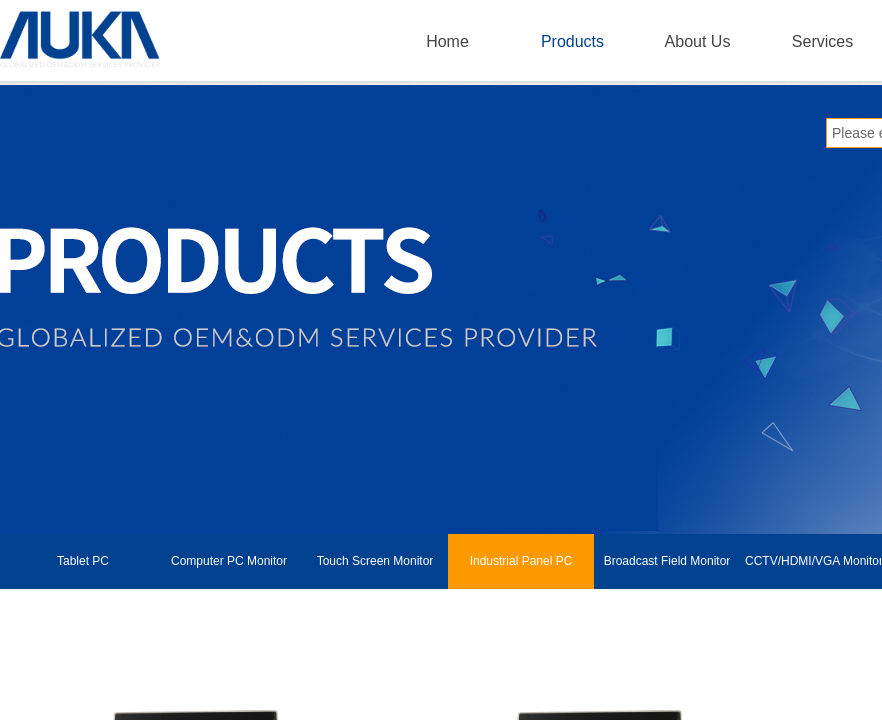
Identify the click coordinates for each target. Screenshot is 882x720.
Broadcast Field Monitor (667, 561)
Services (822, 41)
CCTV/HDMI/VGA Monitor (813, 561)
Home (447, 41)
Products (572, 41)
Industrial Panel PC (521, 561)
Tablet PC (83, 561)
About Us (698, 41)
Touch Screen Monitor (375, 561)
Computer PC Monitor (229, 561)
